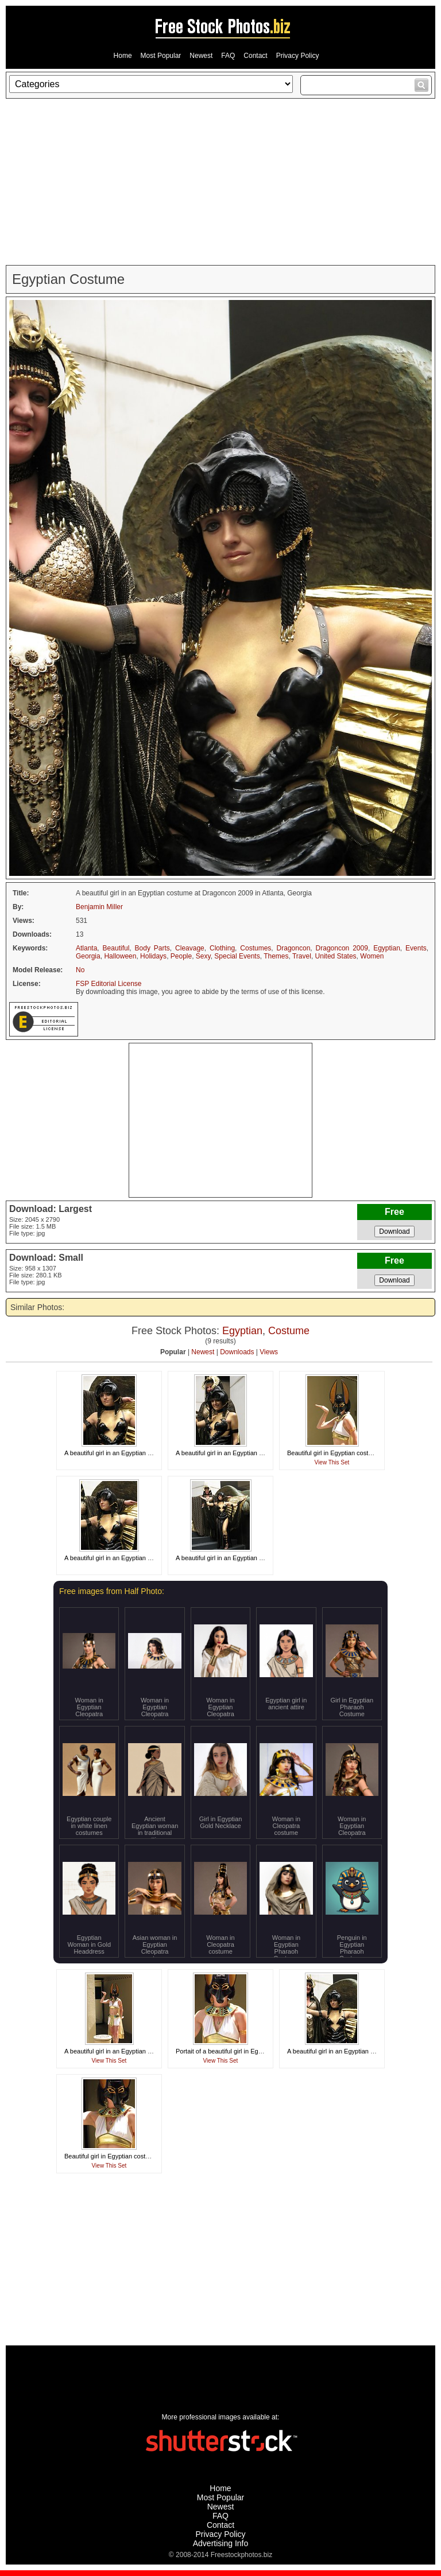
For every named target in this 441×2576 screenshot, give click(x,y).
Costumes (255, 948)
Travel (301, 956)
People (181, 956)
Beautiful (116, 948)
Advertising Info (221, 2543)
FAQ (228, 56)
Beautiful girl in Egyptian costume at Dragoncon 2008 (361, 1452)
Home (123, 56)
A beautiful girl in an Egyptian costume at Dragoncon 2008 (145, 2051)
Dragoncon (294, 948)
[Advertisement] (220, 182)
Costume (289, 1330)
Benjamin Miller (99, 907)
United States (336, 956)
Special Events (237, 956)
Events (416, 948)
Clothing (222, 948)
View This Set (332, 1462)
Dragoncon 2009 (342, 948)
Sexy (203, 956)
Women (372, 956)
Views (269, 1352)
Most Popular (161, 56)
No (80, 970)
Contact (255, 56)
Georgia (88, 956)
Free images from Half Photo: (111, 1591)
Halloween (120, 956)
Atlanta (86, 948)
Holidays (153, 956)
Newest (200, 56)
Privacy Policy (297, 56)
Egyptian (386, 948)
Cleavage (189, 948)
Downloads (237, 1352)
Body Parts (152, 948)
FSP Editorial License (109, 984)
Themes (276, 956)
